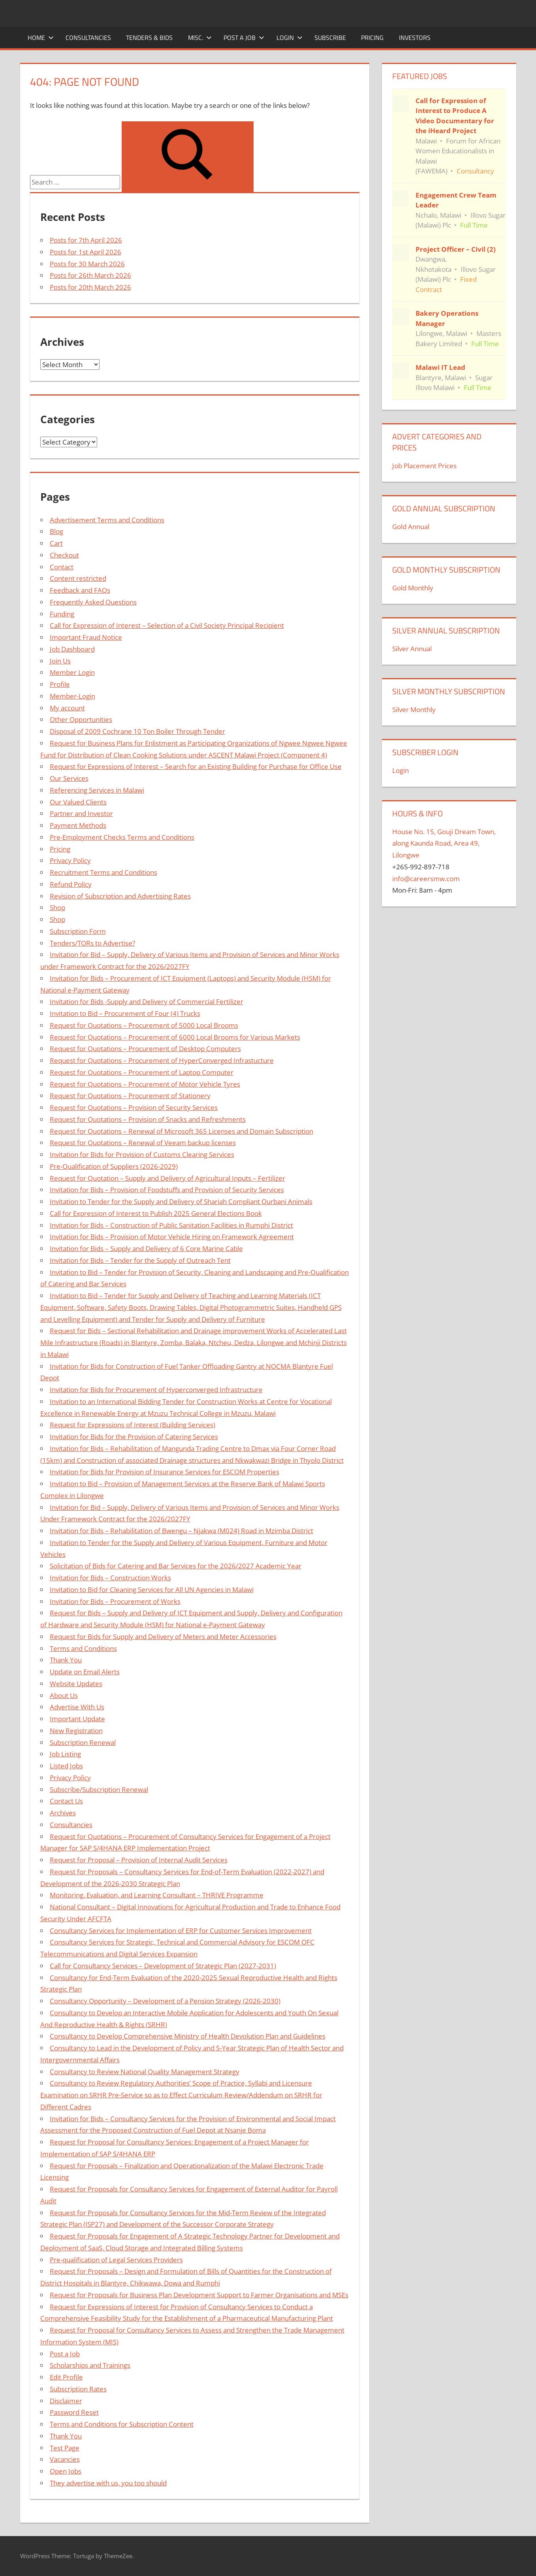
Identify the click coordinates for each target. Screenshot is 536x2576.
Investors (415, 37)
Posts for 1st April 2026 (85, 251)
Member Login (72, 672)
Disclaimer (66, 2400)
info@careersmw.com (426, 878)
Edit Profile (66, 2377)
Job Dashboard (72, 649)
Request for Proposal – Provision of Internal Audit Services (139, 1859)
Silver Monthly (414, 709)
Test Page (64, 2447)
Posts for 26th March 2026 (90, 275)
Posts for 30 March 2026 (87, 263)
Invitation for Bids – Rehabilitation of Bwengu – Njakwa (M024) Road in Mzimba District (181, 1530)
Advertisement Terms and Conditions (107, 519)
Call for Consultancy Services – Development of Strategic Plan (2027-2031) (163, 1965)
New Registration (76, 1730)
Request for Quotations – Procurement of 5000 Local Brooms (144, 1025)
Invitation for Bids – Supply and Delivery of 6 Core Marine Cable (146, 1248)
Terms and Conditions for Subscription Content (122, 2424)
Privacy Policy (70, 860)
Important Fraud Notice (86, 637)
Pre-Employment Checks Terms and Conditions (122, 837)
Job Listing (65, 1753)
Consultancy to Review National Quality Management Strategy (144, 2071)
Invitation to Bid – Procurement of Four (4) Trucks (125, 1013)
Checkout (64, 555)
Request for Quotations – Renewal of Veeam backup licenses (143, 1142)
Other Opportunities (81, 719)
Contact (61, 566)
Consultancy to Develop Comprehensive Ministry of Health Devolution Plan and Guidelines (187, 2036)
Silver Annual (412, 648)
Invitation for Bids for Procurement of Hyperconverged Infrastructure (156, 1389)
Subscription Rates (78, 2388)
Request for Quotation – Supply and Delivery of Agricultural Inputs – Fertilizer (167, 1178)
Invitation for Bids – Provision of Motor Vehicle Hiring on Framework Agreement (172, 1236)
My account (67, 707)
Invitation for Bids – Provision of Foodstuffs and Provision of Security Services (167, 1189)
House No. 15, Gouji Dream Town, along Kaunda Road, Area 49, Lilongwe (444, 843)
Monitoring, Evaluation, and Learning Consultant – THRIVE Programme (156, 1894)
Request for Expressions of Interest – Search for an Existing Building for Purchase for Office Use (196, 766)
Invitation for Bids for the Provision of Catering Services (134, 1436)
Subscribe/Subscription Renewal (99, 1789)
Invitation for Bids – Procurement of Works (115, 1601)
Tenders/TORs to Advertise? (92, 943)
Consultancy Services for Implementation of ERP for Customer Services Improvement (181, 1930)
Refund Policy (71, 884)
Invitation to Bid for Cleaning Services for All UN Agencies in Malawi (152, 1589)
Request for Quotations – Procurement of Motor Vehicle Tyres (145, 1084)
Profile (60, 684)
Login (289, 37)
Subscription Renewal (83, 1742)
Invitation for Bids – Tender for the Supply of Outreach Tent (140, 1260)
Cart (56, 543)
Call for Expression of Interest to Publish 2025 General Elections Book (156, 1213)
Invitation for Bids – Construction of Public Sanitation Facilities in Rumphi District (171, 1225)
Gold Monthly (412, 587)
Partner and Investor (81, 813)
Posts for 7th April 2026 (86, 240)
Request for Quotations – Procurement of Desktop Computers (145, 1048)
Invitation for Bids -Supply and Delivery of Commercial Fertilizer (146, 1001)
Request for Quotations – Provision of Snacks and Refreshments (148, 1119)
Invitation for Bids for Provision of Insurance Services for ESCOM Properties (164, 1471)
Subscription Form (78, 931)
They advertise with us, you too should (108, 2482)
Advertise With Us (77, 1706)
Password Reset (74, 2412)
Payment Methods (78, 825)
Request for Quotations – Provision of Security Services (134, 1107)
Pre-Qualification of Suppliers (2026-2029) (114, 1166)
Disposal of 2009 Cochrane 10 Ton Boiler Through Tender (137, 731)
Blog (56, 531)
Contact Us (66, 1800)
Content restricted (78, 578)
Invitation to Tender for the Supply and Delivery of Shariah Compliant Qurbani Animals (181, 1201)
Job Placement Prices (424, 465)
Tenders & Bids (149, 37)
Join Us (60, 660)
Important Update (77, 1718)
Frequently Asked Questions (93, 602)
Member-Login (72, 696)
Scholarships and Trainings (90, 2365)
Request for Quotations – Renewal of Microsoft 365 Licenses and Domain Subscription (181, 1131)
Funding (62, 613)
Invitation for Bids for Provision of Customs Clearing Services (142, 1154)
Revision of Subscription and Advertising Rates (120, 896)
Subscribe (330, 37)
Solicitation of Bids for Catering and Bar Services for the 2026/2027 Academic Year (175, 1565)
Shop (57, 907)
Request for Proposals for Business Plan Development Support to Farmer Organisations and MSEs (199, 2294)
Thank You (66, 1659)
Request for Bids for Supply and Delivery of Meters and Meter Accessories (163, 1636)
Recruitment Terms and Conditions (103, 872)
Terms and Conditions (83, 1648)
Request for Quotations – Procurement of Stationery (130, 1095)
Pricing (372, 37)
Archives (63, 1812)
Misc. (200, 37)
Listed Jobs (66, 1765)
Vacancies (65, 2459)
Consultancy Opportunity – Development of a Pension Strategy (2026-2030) (165, 2000)
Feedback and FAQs (80, 590)
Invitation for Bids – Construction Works (110, 1577)
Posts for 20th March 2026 (90, 287)
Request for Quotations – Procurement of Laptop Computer (141, 1072)
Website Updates (76, 1683)
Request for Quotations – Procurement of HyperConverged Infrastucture (162, 1060)
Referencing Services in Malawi (97, 790)
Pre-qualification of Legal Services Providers (116, 2259)
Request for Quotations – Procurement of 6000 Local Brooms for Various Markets (175, 1037)
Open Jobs (65, 2471)
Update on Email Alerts (85, 1671)
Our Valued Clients (78, 802)
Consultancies (88, 37)
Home (41, 37)
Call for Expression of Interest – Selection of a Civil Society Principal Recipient (167, 625)
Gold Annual (410, 526)
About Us (64, 1695)
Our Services (69, 778)
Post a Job (244, 37)
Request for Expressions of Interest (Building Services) (132, 1424)
